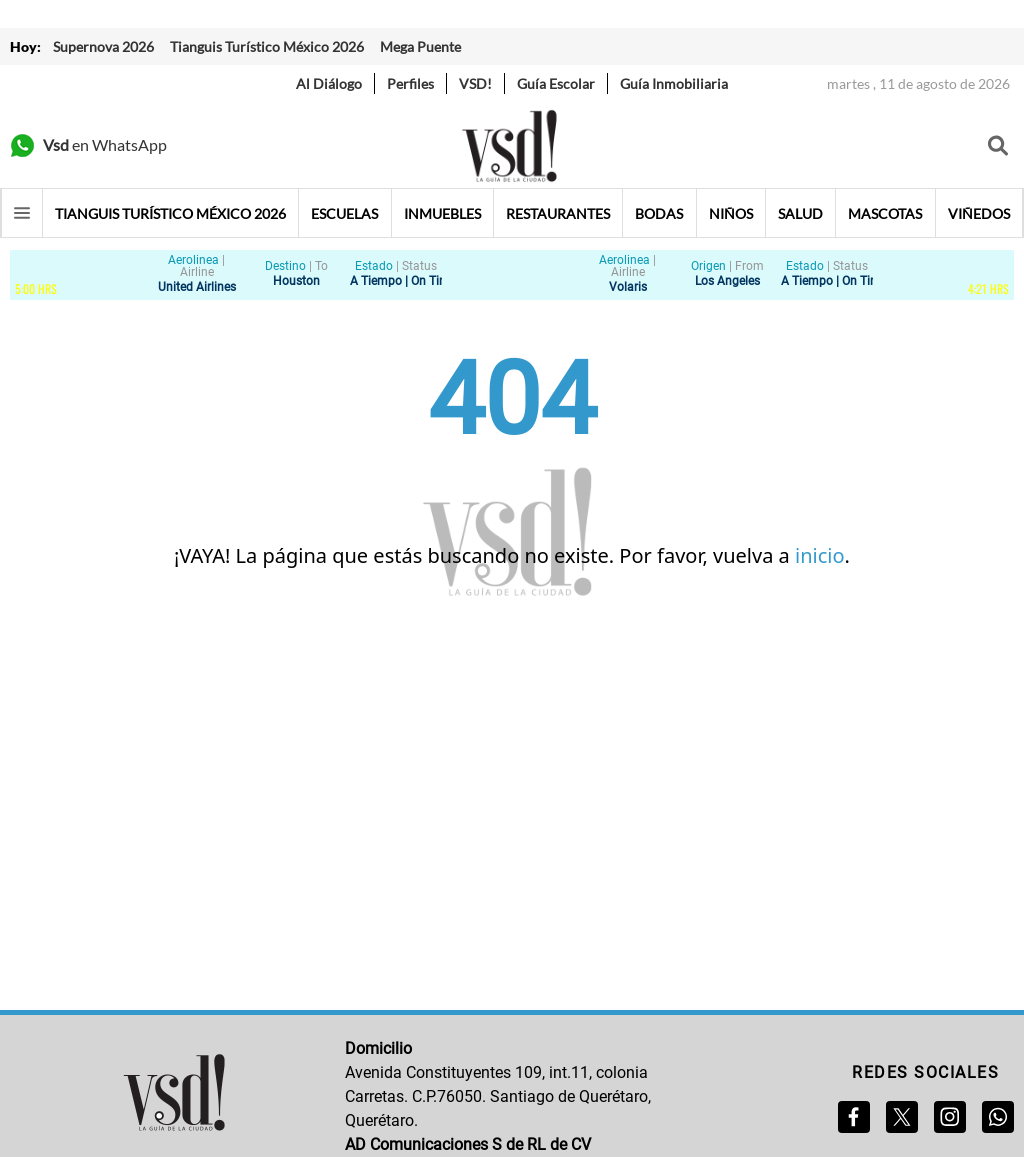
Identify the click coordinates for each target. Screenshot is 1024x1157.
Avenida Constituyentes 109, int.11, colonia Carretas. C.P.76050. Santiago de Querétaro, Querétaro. (498, 1096)
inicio (820, 555)
